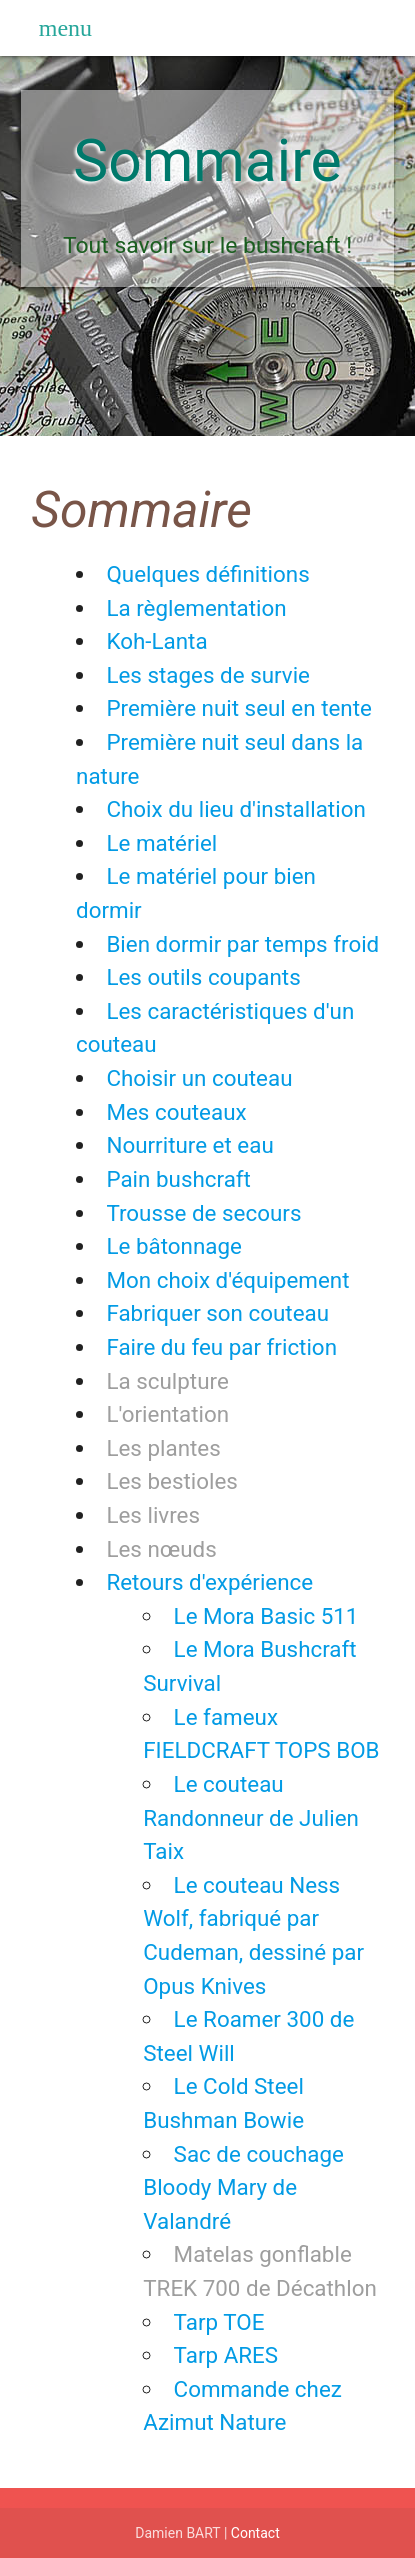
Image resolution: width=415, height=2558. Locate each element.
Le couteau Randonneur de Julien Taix (251, 1817)
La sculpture (167, 1381)
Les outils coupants (203, 977)
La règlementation (196, 608)
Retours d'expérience (209, 1582)
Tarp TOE (219, 2322)
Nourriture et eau (189, 1145)
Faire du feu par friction (221, 1347)
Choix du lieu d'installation (235, 809)
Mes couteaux (176, 1112)
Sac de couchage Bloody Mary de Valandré (243, 2187)
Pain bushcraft (178, 1179)
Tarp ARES (226, 2355)
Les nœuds (161, 1549)
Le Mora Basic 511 (266, 1616)
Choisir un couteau (199, 1078)
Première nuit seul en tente (239, 708)
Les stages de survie (208, 675)
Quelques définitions (207, 574)
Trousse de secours (203, 1213)
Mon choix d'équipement (227, 1280)
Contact (255, 2533)
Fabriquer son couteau (217, 1313)
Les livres (153, 1515)
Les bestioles (171, 1481)
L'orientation (167, 1414)
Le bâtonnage (173, 1246)
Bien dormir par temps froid (242, 944)
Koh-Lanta (156, 641)
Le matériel (161, 843)
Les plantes (163, 1448)
